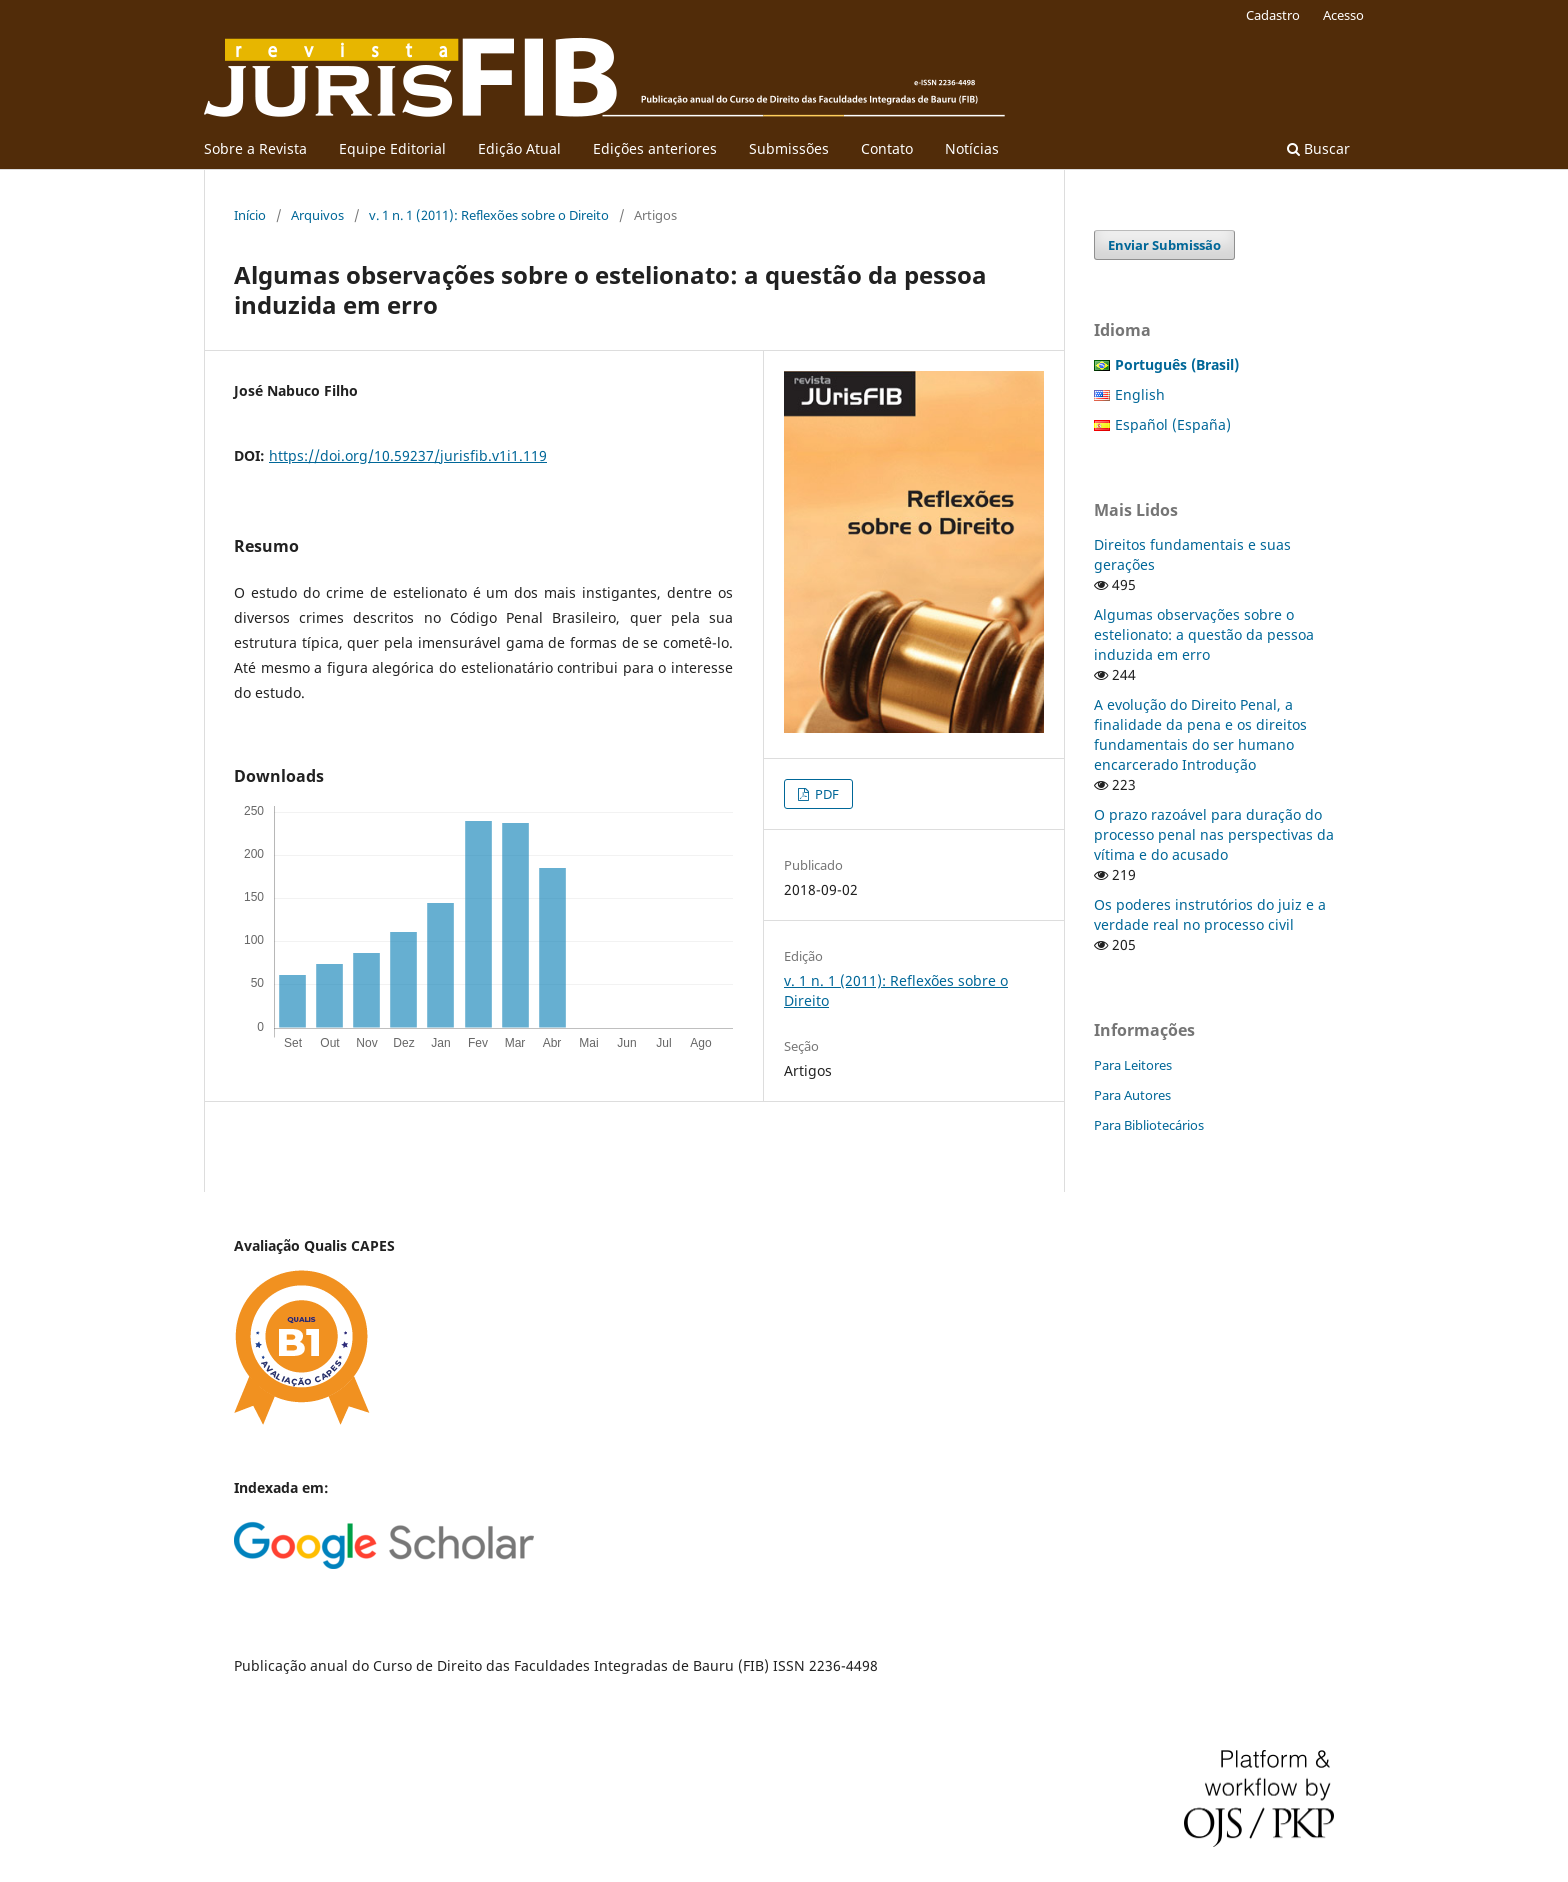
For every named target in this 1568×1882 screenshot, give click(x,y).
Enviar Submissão (1164, 245)
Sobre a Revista (255, 148)
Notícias (972, 148)
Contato (887, 148)
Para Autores (1132, 1095)
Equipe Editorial (392, 148)
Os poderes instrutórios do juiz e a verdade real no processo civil (1210, 914)
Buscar (1318, 148)
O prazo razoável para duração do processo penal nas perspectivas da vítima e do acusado (1214, 834)
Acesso (1343, 15)
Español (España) (1173, 424)
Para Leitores (1133, 1065)
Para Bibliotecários (1149, 1125)
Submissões (789, 148)
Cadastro (1273, 15)
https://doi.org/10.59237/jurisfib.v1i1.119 (408, 455)
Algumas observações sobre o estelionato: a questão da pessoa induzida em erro (1204, 634)
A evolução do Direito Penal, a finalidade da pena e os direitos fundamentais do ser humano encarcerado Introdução (1200, 734)
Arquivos (317, 215)
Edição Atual (519, 148)
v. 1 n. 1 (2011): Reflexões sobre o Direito (489, 215)
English (1140, 394)
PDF (825, 794)
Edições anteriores (655, 148)
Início (250, 215)
